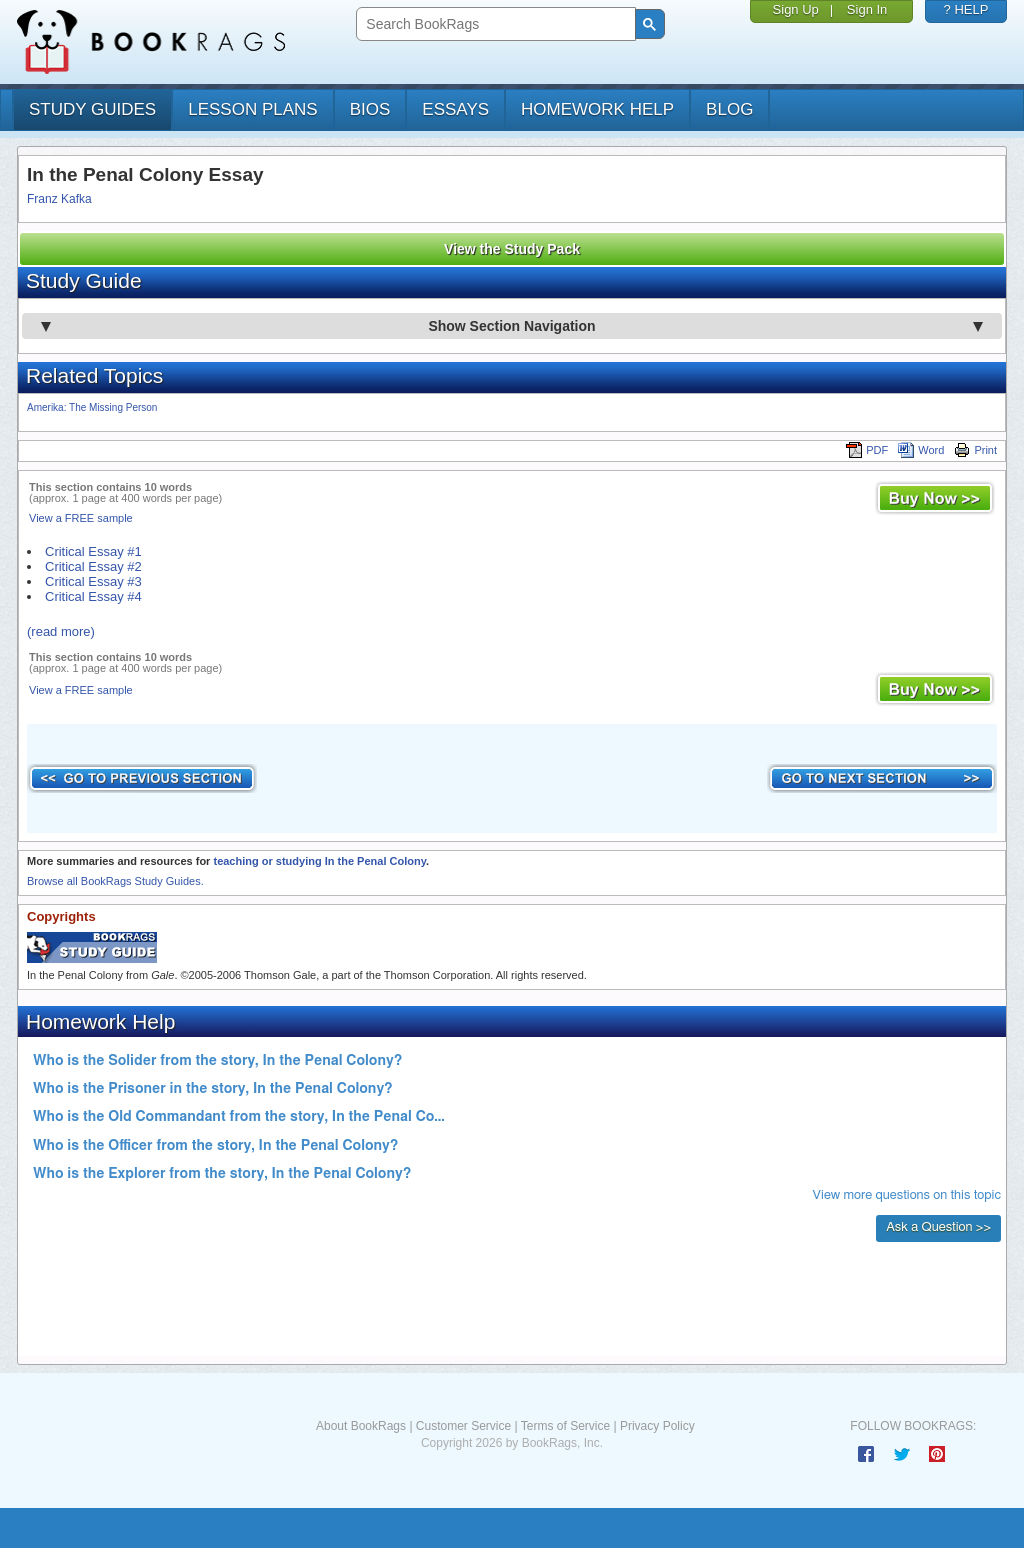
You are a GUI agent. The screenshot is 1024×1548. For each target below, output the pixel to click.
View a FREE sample (81, 518)
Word (921, 450)
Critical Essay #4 (93, 596)
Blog (729, 109)
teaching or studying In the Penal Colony (319, 861)
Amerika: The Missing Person (92, 407)
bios (370, 109)
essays (455, 109)
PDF (867, 450)
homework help (597, 109)
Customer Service (463, 1426)
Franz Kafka (59, 199)
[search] (493, 24)
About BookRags (361, 1426)
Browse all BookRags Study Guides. (115, 881)
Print (975, 450)
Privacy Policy (657, 1426)
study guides (92, 109)
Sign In (867, 9)
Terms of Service (565, 1426)
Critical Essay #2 (93, 566)
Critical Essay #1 (93, 551)
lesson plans (252, 109)
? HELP (966, 9)
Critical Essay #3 (93, 581)
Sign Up (796, 9)
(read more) (61, 631)
